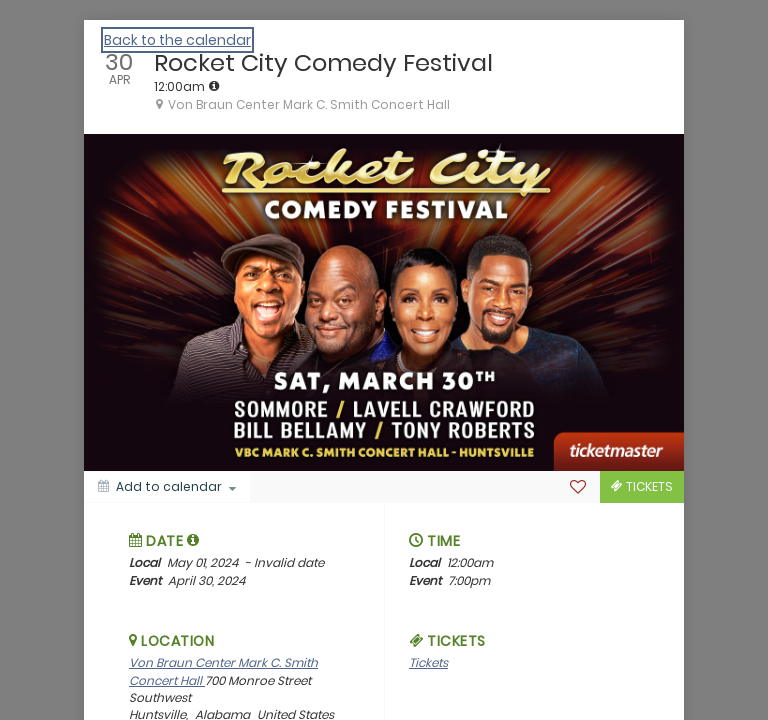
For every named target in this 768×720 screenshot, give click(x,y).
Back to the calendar (177, 40)
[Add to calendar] (167, 487)
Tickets (428, 662)
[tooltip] (214, 86)
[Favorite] (578, 487)
